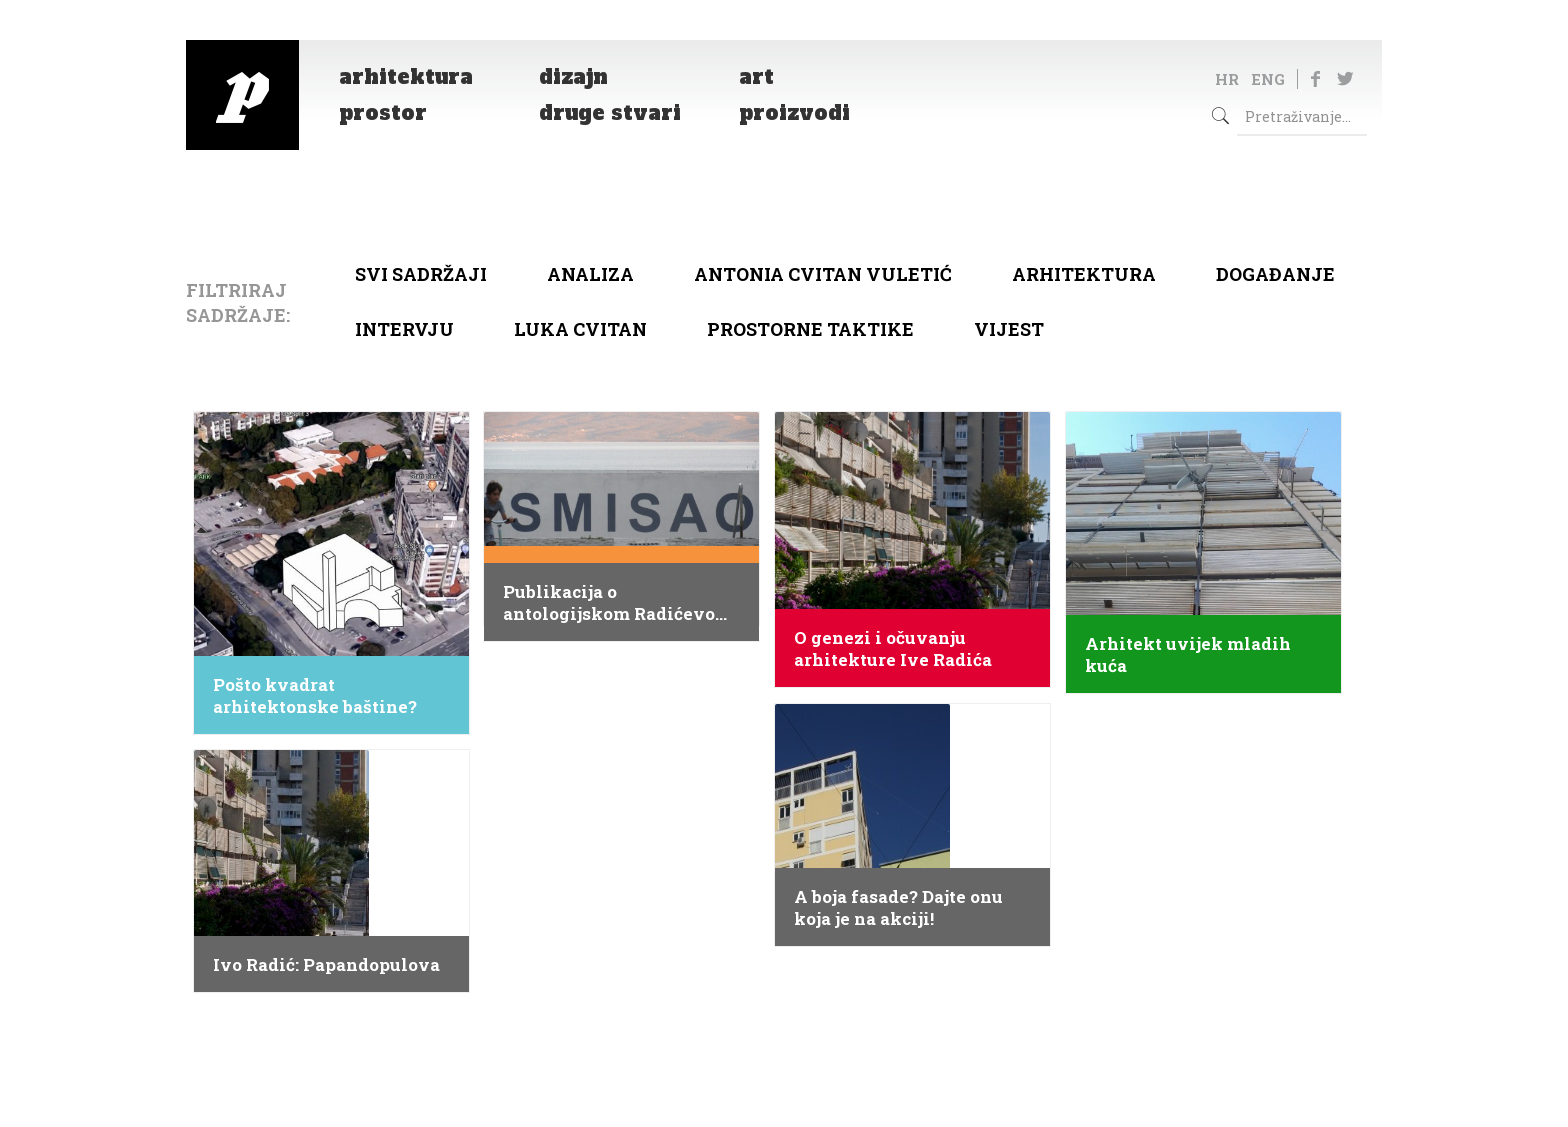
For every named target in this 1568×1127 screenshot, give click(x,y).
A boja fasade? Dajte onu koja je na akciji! (898, 908)
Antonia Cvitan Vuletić (823, 274)
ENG (1268, 79)
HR (1227, 79)
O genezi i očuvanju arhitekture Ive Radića (893, 649)
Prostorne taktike (810, 329)
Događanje (1275, 274)
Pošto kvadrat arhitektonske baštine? (315, 696)
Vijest (1009, 329)
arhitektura (1084, 274)
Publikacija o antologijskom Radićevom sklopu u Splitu (617, 603)
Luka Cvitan (580, 329)
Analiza (590, 274)
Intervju (404, 329)
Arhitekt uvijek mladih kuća (1188, 655)
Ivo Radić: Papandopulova (326, 965)
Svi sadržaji (421, 274)
